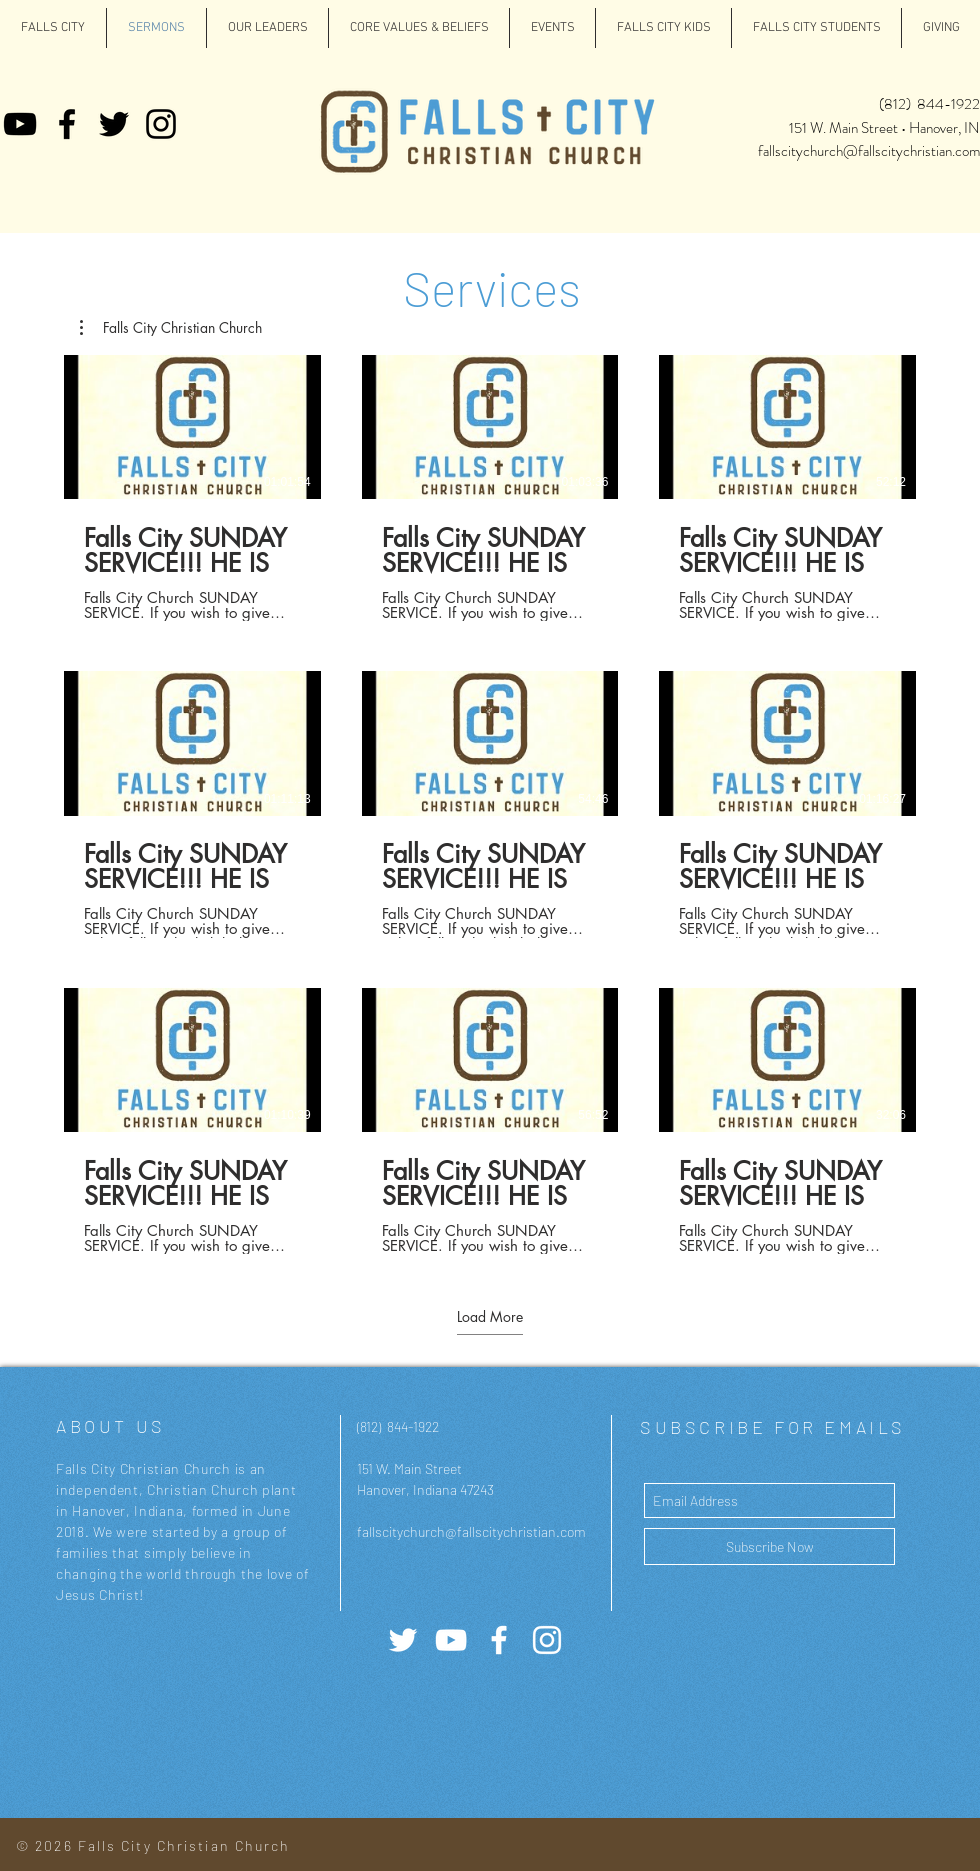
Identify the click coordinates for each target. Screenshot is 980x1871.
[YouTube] (20, 124)
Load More (490, 1317)
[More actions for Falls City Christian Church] (171, 328)
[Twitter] (114, 124)
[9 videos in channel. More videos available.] (490, 804)
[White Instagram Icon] (547, 1640)
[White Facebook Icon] (499, 1640)
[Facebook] (67, 124)
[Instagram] (161, 124)
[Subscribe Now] (769, 1546)
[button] (171, 328)
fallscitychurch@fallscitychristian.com (869, 151)
